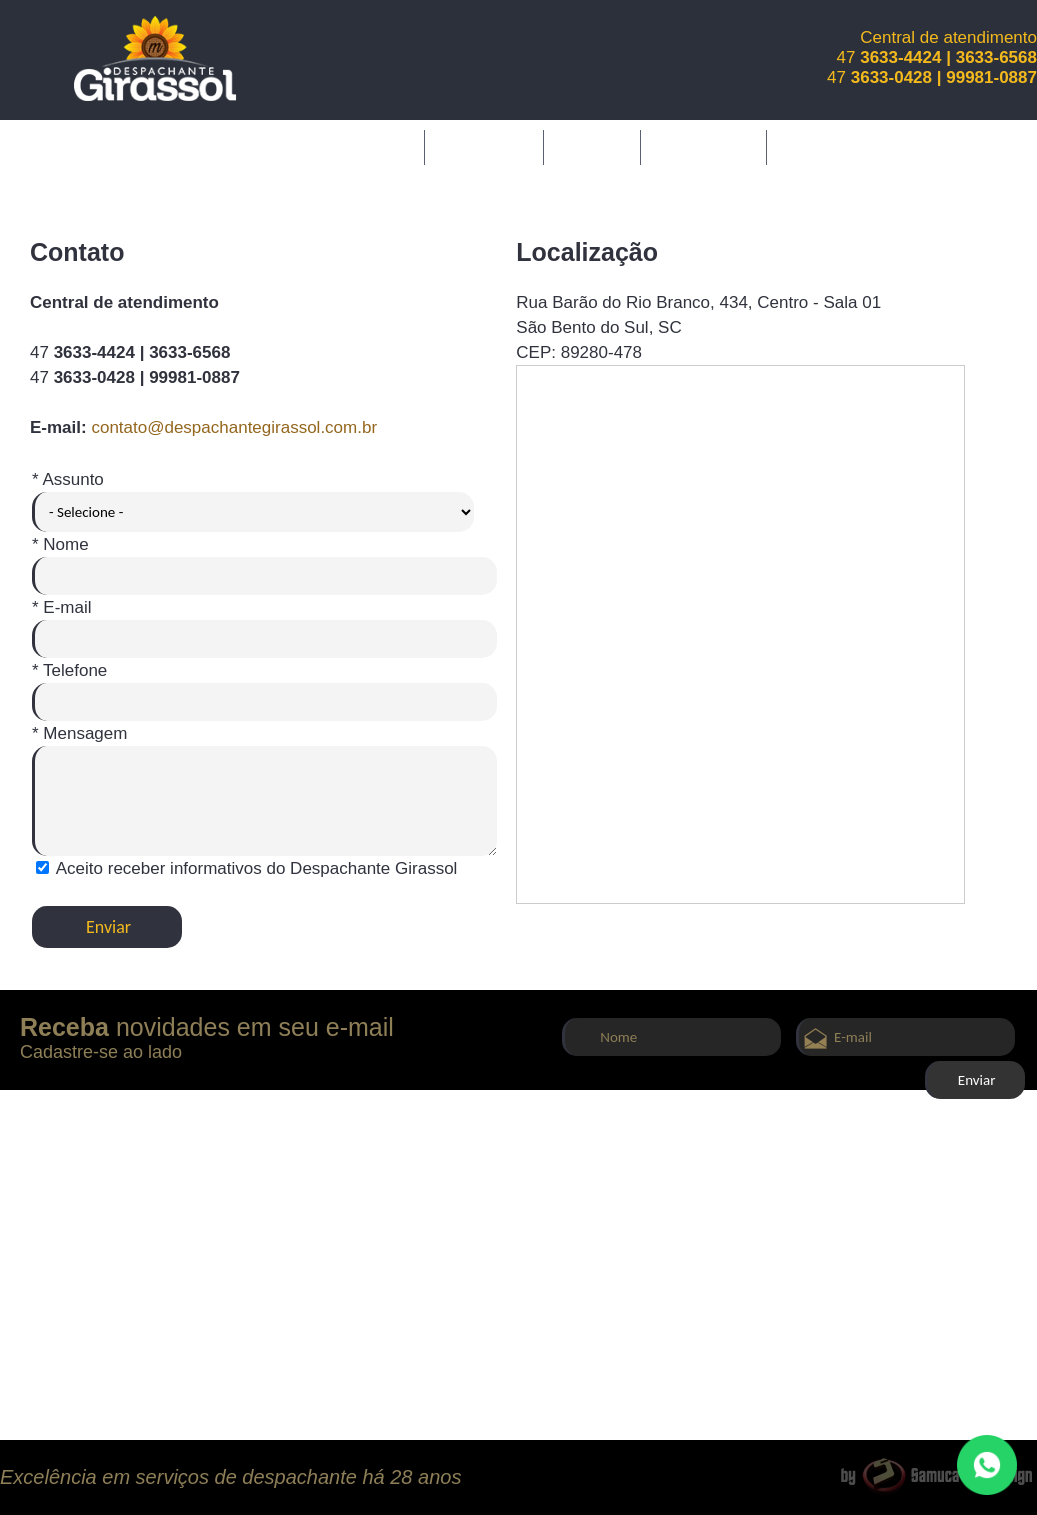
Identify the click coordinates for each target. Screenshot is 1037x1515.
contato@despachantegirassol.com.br (234, 427)
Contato (398, 182)
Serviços (592, 147)
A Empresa (484, 147)
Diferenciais (703, 147)
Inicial (388, 147)
